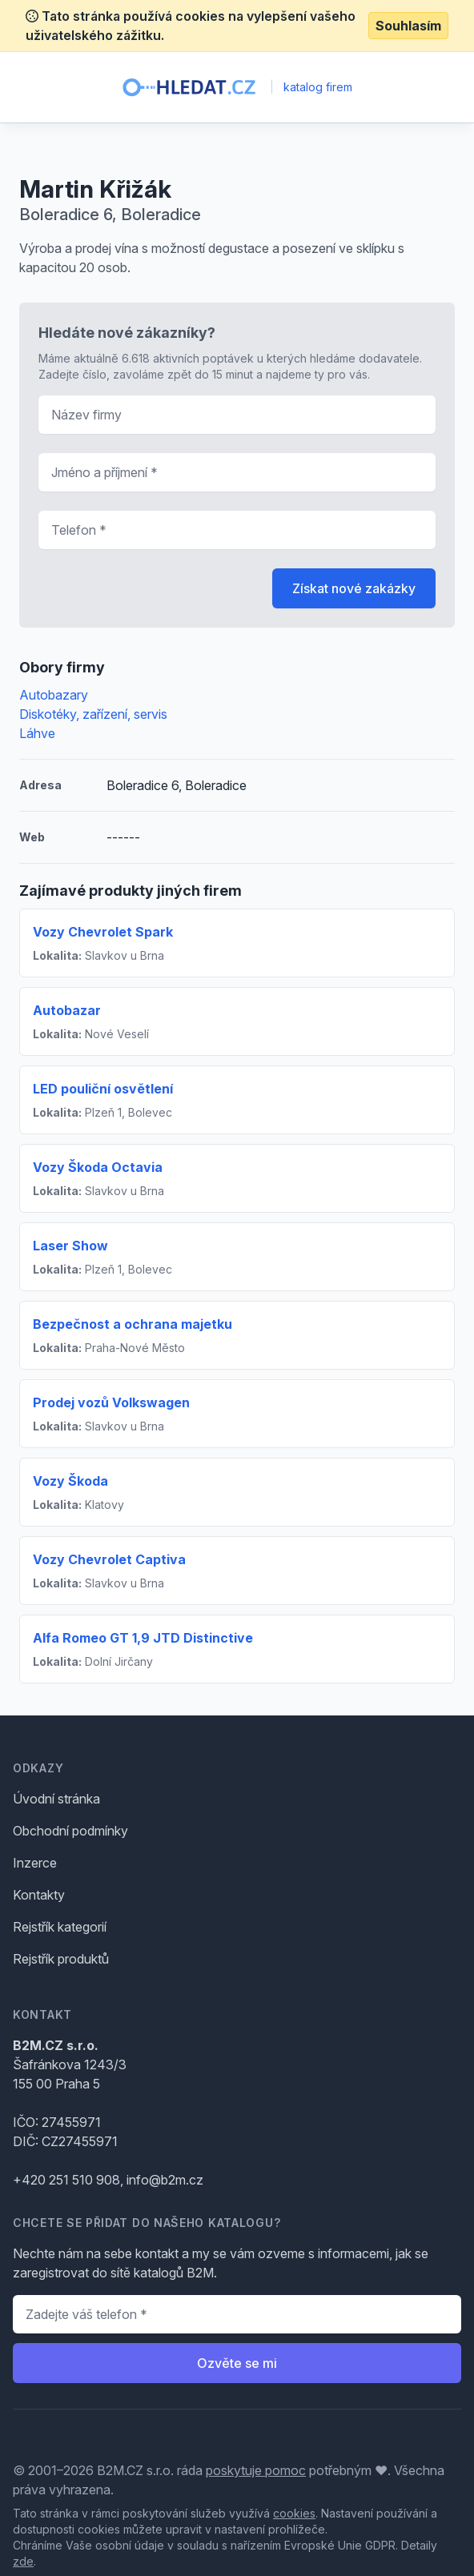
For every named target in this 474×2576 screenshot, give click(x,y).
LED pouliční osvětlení (103, 1089)
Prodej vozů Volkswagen (111, 1402)
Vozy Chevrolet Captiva (109, 1559)
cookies (294, 2513)
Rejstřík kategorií (59, 1927)
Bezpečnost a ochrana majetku (132, 1324)
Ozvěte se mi (237, 2363)
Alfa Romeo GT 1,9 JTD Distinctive (143, 1638)
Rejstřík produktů (61, 1959)
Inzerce (35, 1863)
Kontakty (39, 1895)
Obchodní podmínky (70, 1831)
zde (23, 2561)
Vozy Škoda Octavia (98, 1167)
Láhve (37, 733)
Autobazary (53, 695)
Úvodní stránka (56, 1799)
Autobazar (67, 1010)
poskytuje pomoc (256, 2470)
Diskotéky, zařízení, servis (93, 714)
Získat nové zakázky (354, 588)
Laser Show (70, 1246)
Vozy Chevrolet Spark (103, 932)
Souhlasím (408, 26)
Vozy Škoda (70, 1481)
